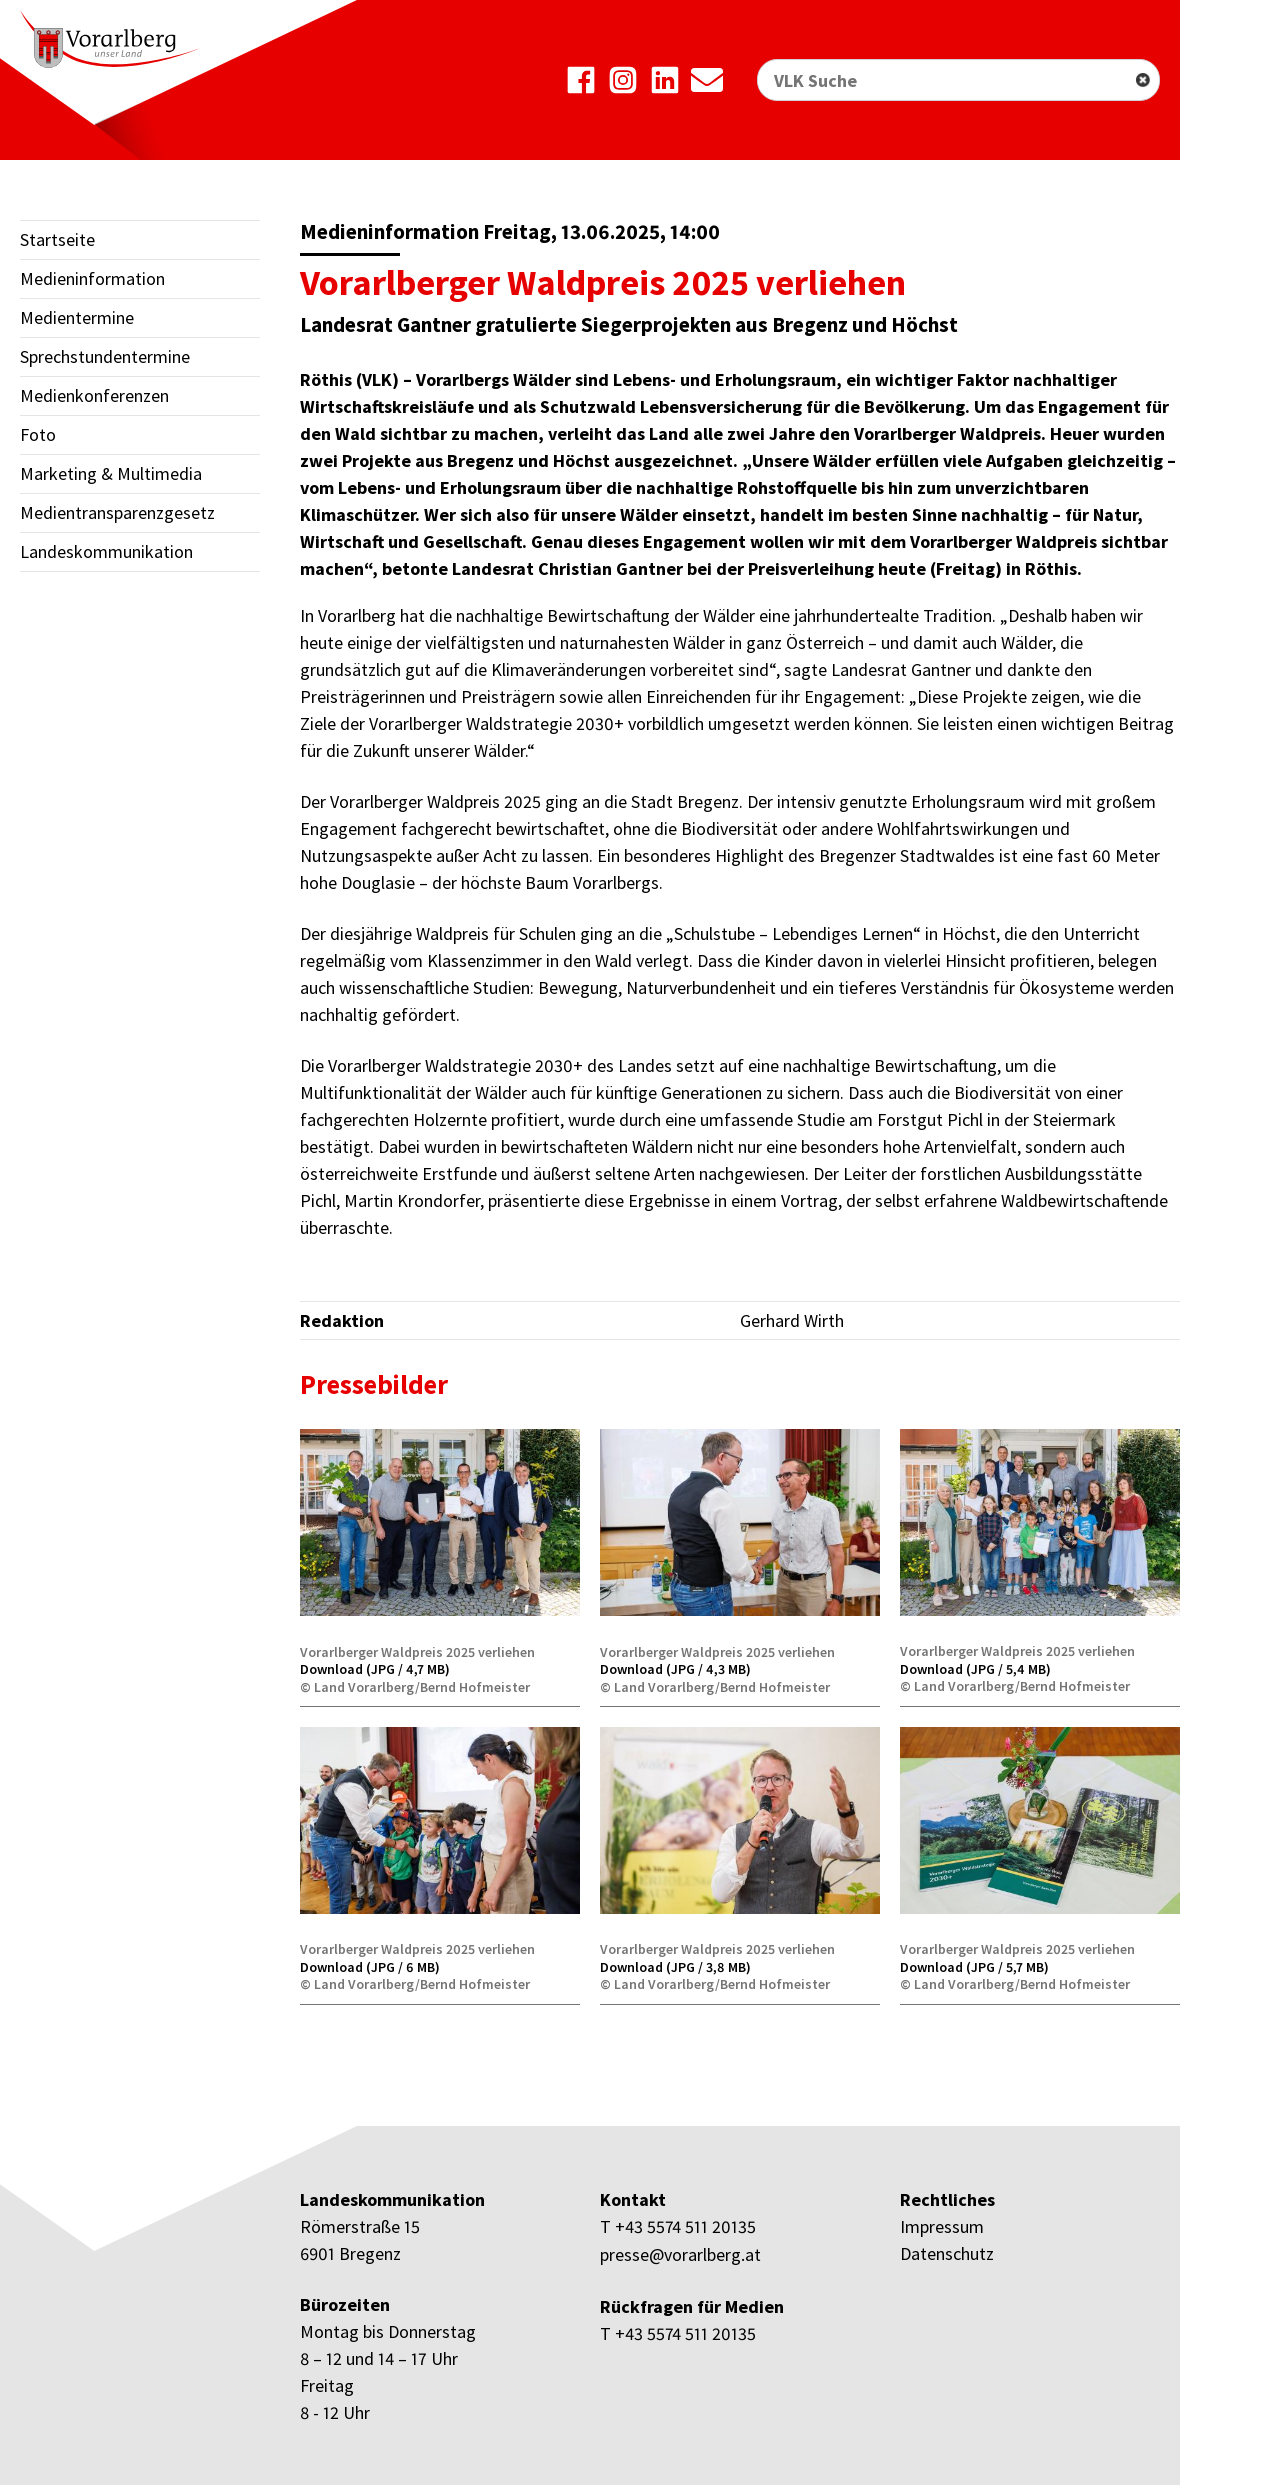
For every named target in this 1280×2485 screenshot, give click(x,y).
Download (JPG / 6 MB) (370, 1967)
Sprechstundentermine (105, 356)
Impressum (942, 2226)
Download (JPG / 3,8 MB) (675, 1967)
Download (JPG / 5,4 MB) (975, 1669)
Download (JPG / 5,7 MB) (974, 1967)
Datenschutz (947, 2253)
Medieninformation (92, 278)
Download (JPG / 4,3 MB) (675, 1669)
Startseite (57, 239)
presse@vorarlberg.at (680, 2253)
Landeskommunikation (106, 551)
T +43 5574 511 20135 (678, 2226)
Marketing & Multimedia (111, 473)
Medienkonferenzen (94, 395)
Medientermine (77, 317)
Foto (38, 434)
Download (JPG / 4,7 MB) (375, 1669)
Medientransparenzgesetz (117, 512)
